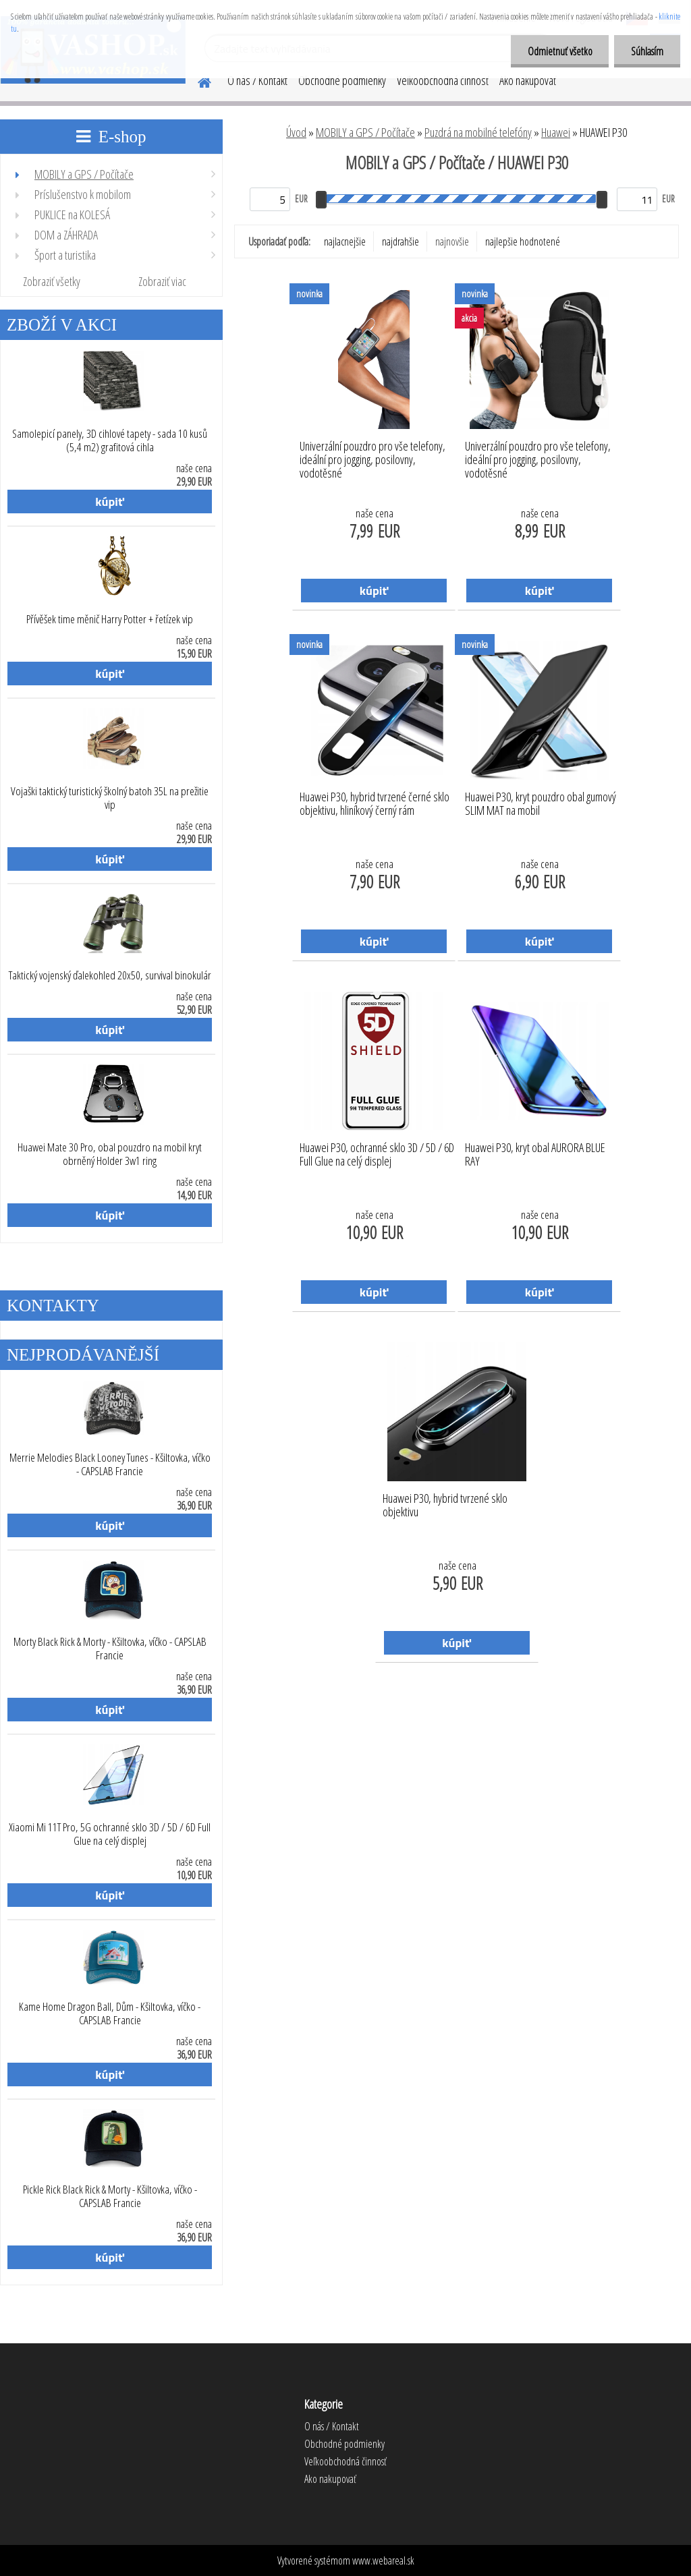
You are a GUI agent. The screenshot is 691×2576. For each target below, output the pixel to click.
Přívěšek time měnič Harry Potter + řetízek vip (109, 619)
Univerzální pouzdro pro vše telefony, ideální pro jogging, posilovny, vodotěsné (372, 456)
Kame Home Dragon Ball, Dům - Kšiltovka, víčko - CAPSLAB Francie (109, 2013)
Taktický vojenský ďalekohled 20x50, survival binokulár (110, 975)
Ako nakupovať (527, 80)
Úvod (296, 132)
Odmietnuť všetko (559, 51)
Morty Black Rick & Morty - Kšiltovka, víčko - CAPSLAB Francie (109, 1648)
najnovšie (452, 241)
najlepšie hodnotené (522, 241)
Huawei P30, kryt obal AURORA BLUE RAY (535, 1155)
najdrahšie (400, 241)
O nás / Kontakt (257, 80)
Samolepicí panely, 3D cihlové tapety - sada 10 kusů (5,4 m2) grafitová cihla (109, 440)
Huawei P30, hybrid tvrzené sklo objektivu (445, 1505)
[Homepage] (196, 80)
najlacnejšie (345, 241)
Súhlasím (647, 51)
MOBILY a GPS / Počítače (365, 132)
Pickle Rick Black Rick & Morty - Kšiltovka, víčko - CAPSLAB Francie (110, 2196)
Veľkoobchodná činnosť (443, 80)
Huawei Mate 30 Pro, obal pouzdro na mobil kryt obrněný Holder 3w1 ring (110, 1154)
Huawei (555, 132)
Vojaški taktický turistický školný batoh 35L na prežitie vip (110, 797)
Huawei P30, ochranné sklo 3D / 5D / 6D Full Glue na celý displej (377, 1155)
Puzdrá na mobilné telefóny (478, 132)
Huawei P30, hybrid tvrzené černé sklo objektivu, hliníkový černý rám (374, 804)
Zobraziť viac (162, 281)
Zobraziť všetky (51, 281)
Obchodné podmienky (342, 80)
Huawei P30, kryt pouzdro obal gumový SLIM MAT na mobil (540, 804)
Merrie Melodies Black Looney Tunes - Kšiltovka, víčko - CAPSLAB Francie (110, 1464)
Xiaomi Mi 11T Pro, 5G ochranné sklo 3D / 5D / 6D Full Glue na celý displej (110, 1834)
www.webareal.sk (383, 2560)
